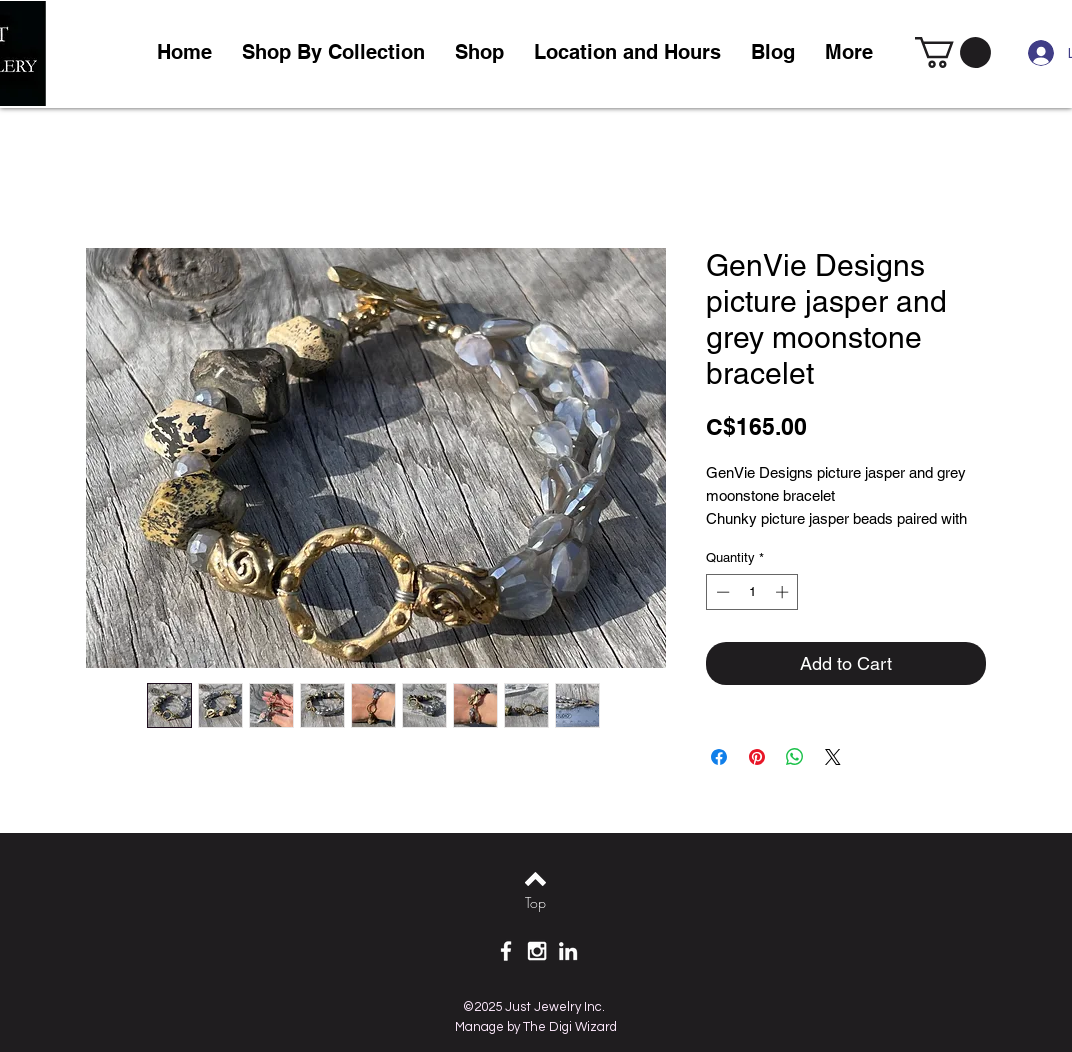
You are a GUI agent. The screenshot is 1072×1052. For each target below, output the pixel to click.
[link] (953, 52)
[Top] (535, 903)
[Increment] (784, 592)
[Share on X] (833, 757)
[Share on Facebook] (719, 757)
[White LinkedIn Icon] (568, 951)
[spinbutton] (752, 592)
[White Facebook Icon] (506, 951)
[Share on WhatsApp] (795, 757)
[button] (479, 52)
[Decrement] (721, 592)
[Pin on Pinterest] (757, 757)
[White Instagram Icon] (537, 951)
